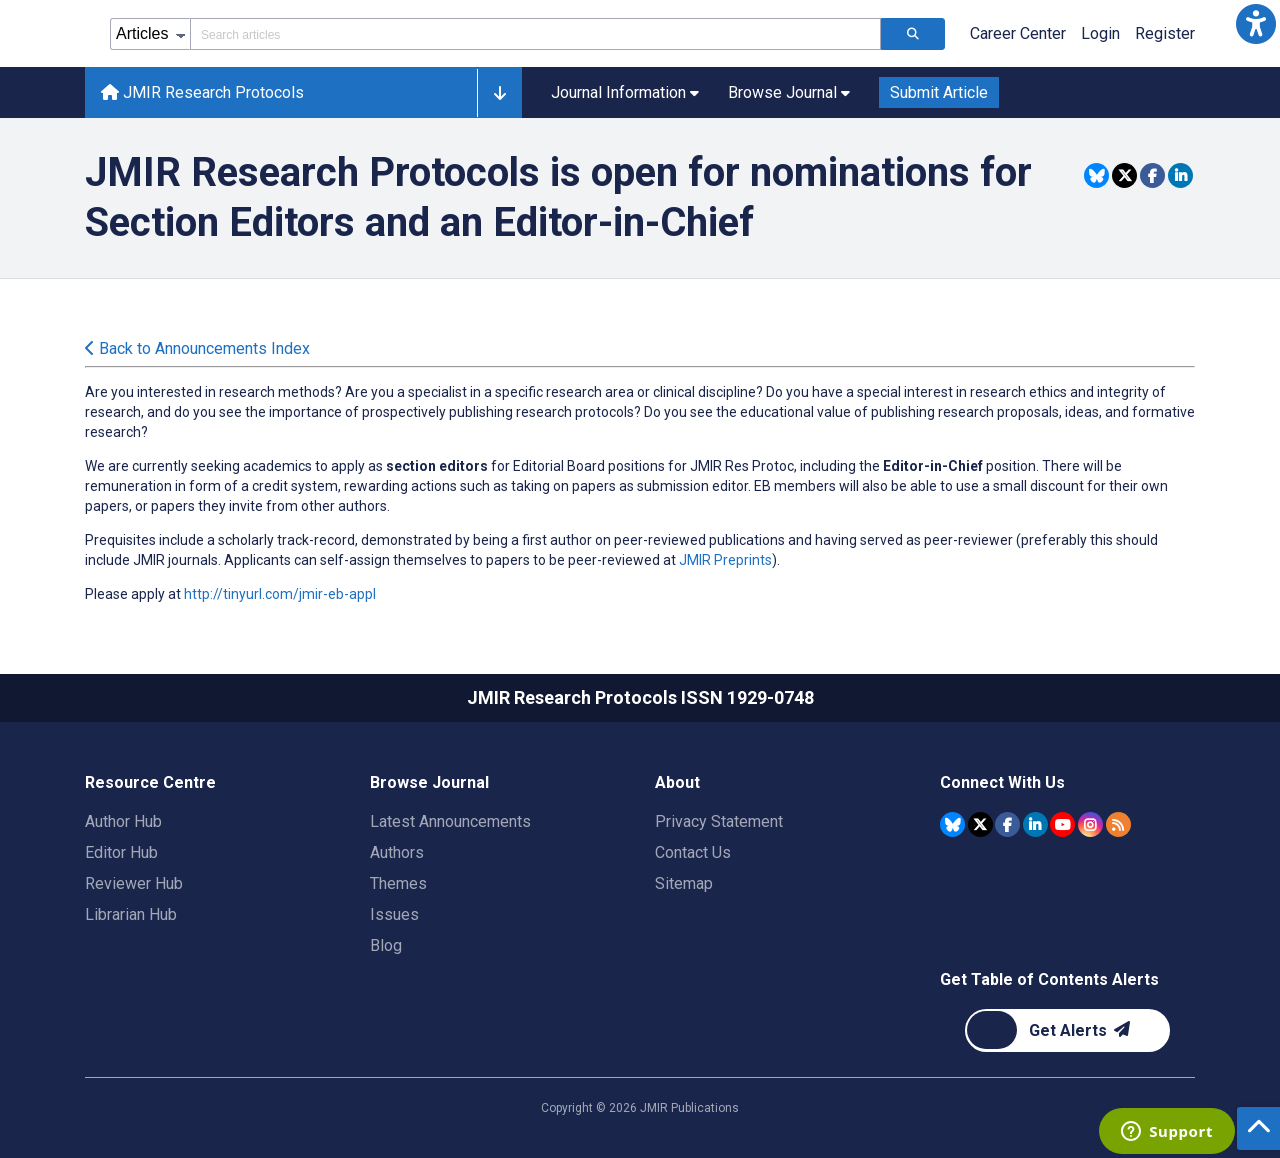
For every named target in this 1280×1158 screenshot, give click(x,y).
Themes (398, 883)
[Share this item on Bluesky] (1096, 175)
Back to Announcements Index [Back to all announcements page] (197, 348)
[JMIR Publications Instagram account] (1090, 824)
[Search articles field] (535, 34)
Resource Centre (150, 782)
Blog (386, 945)
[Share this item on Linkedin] (1180, 175)
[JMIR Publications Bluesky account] (952, 824)
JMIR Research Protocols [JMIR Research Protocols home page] (202, 92)
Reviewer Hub (134, 883)
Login (1100, 33)
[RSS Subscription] (1118, 824)
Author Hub (123, 821)
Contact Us (693, 852)
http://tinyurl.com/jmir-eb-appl (280, 594)
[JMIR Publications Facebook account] (1007, 824)
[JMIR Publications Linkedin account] (1035, 824)
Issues (394, 914)
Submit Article (939, 92)
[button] (1256, 24)
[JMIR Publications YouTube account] (1062, 824)
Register (1165, 33)
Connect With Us (1002, 782)
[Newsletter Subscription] (1067, 1030)
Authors (397, 852)
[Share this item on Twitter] (1124, 175)
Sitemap (684, 883)
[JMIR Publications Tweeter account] (980, 824)
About (677, 782)
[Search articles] (913, 34)
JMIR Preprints (725, 560)
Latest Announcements (450, 821)
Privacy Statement (719, 821)
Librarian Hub (131, 914)
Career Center (1018, 33)
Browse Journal (429, 782)
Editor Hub (121, 852)
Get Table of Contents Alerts (1049, 979)
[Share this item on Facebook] (1152, 175)
